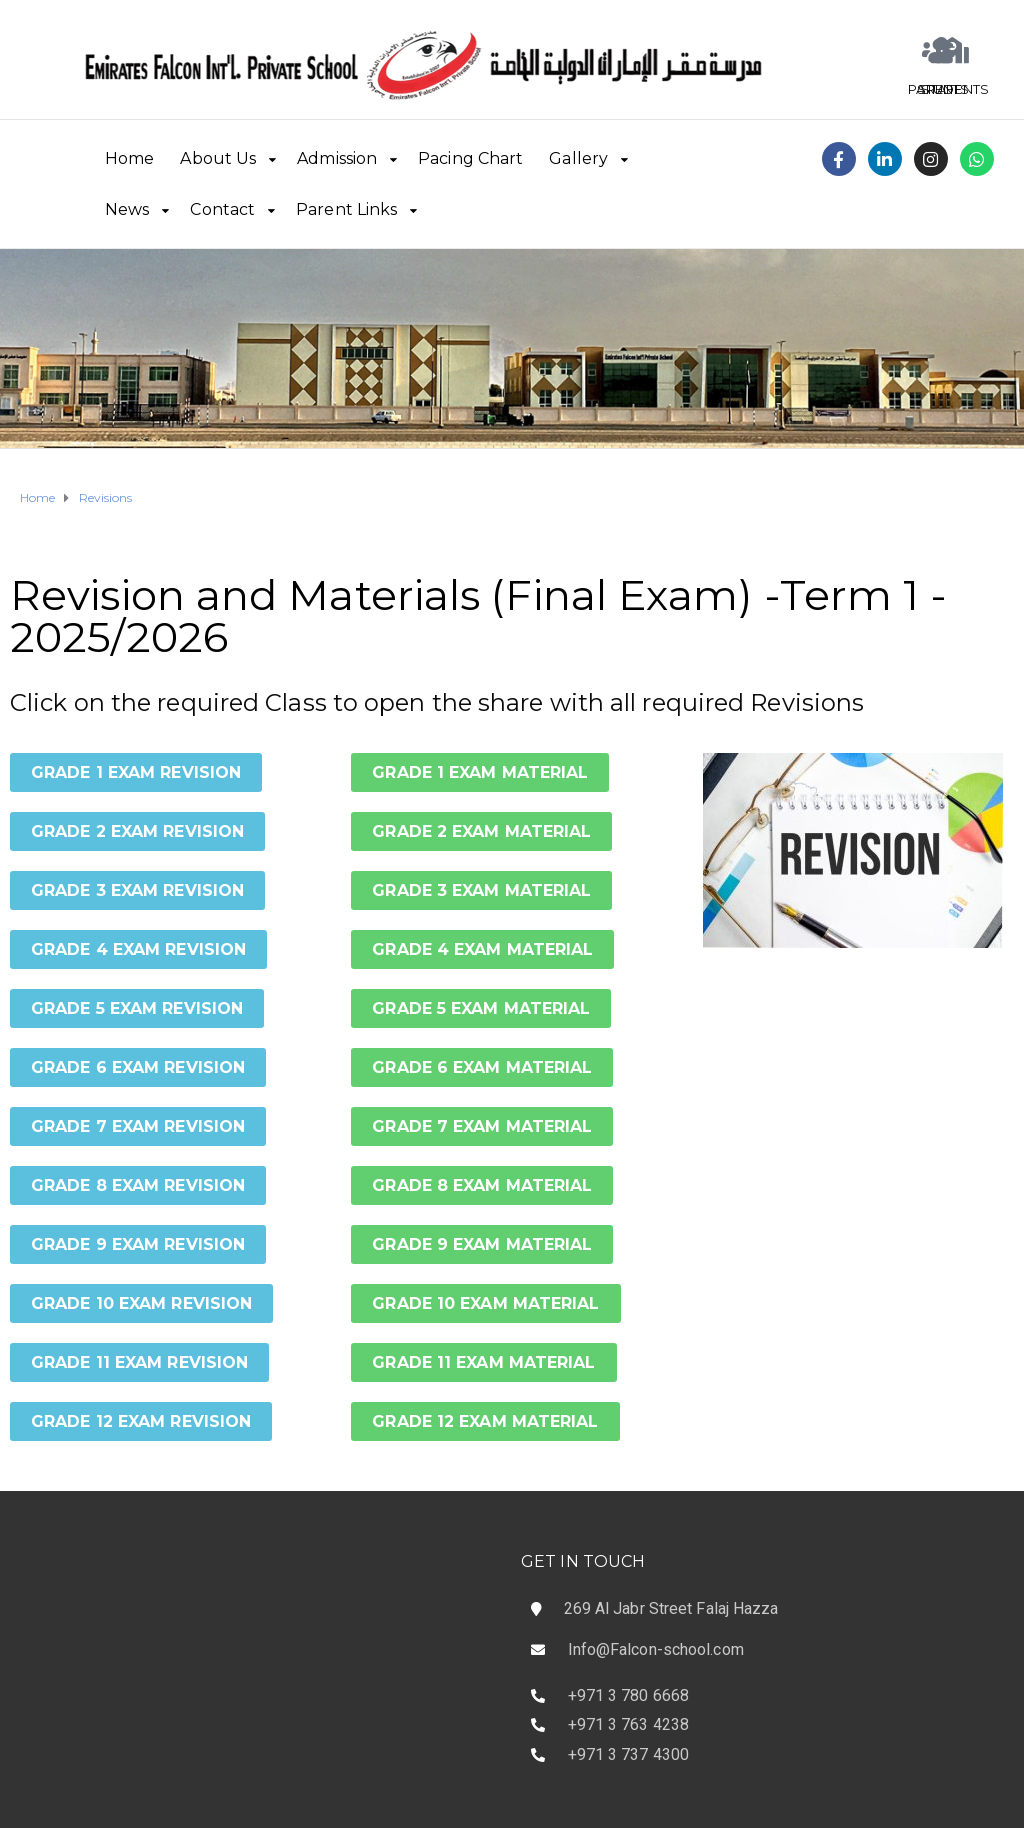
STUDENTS (953, 89)
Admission (337, 158)
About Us (218, 158)
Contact (222, 209)
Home (129, 158)
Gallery (578, 158)
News (127, 209)
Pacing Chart (470, 158)
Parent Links (346, 209)
